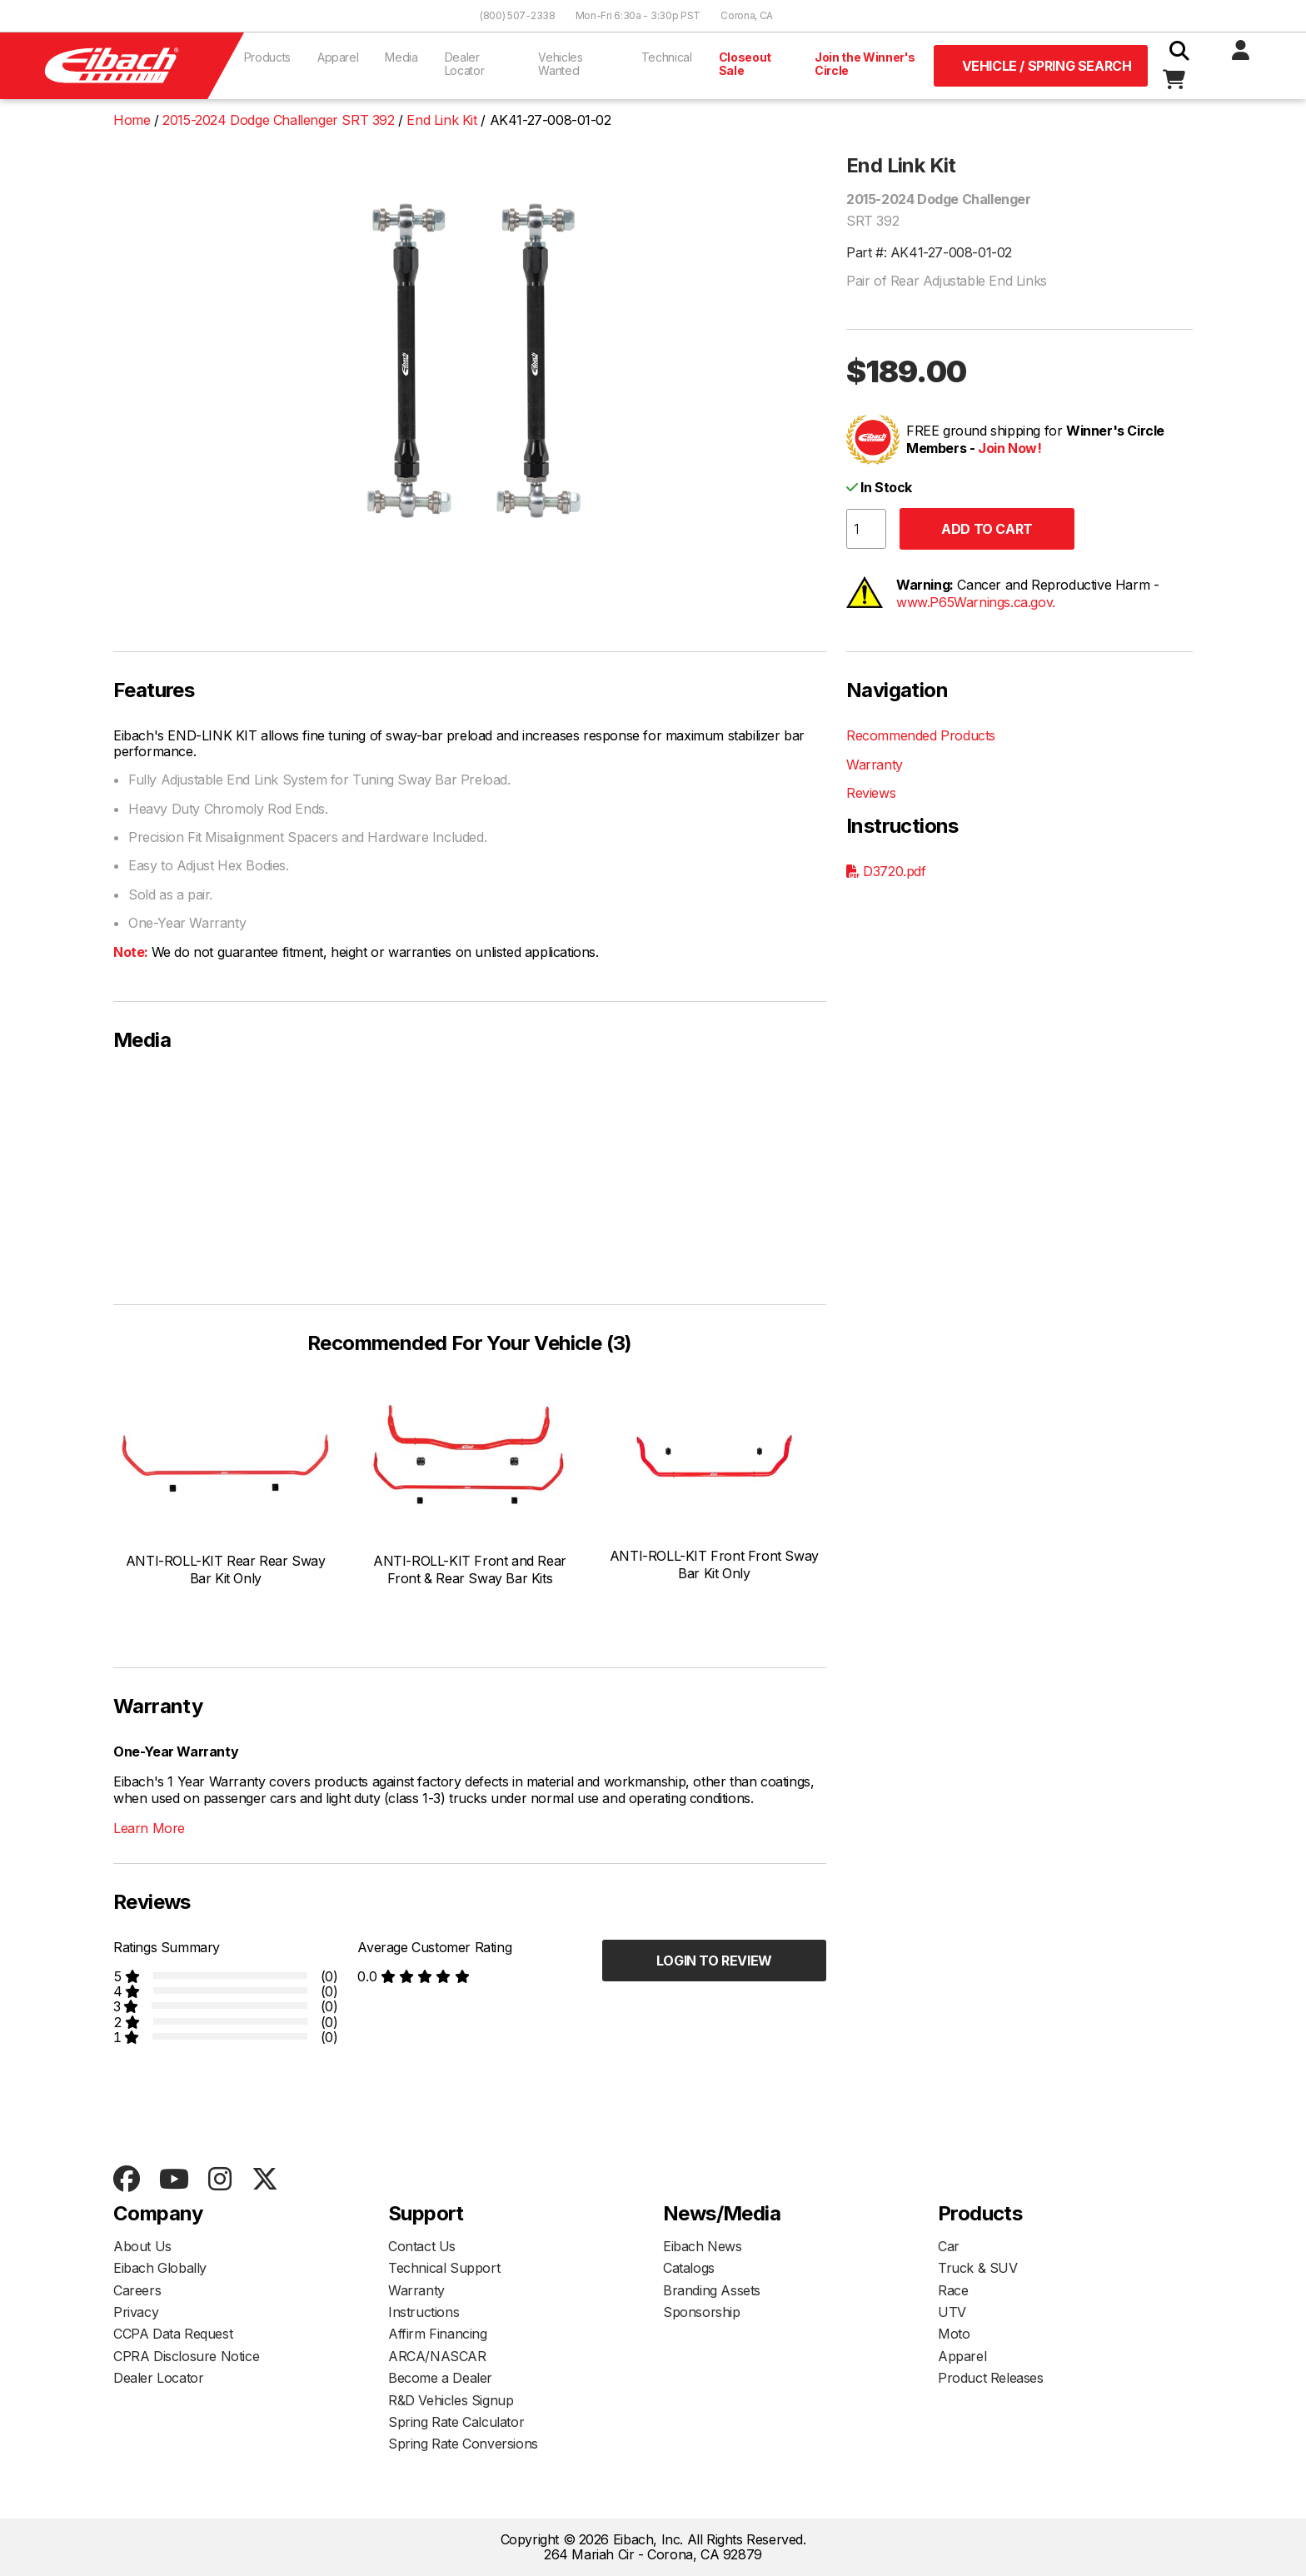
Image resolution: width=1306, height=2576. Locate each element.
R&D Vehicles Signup (450, 2400)
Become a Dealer (440, 2377)
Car (949, 2246)
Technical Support (444, 2267)
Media (401, 57)
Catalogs (689, 2267)
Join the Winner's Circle (865, 63)
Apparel (338, 57)
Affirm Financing (437, 2333)
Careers (137, 2290)
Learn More (149, 1828)
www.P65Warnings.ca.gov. (975, 602)
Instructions (423, 2311)
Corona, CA (746, 15)
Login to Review (714, 1960)
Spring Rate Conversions (463, 2443)
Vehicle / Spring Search (1047, 65)
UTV (952, 2311)
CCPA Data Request (172, 2333)
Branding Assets (711, 2290)
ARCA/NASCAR (437, 2356)
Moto (954, 2333)
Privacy (135, 2311)
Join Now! (1009, 448)
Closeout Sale (745, 63)
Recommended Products (920, 735)
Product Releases (991, 2377)
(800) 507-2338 (518, 15)
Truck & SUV (978, 2267)
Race (953, 2290)
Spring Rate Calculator (456, 2421)
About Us (142, 2246)
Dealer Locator (465, 63)
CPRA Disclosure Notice (186, 2356)
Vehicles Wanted (560, 63)
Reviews (870, 793)
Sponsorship (701, 2311)
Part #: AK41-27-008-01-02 (929, 252)
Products (267, 57)
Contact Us (422, 2246)
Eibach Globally (160, 2267)
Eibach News (702, 2246)
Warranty (874, 764)
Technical (666, 57)
